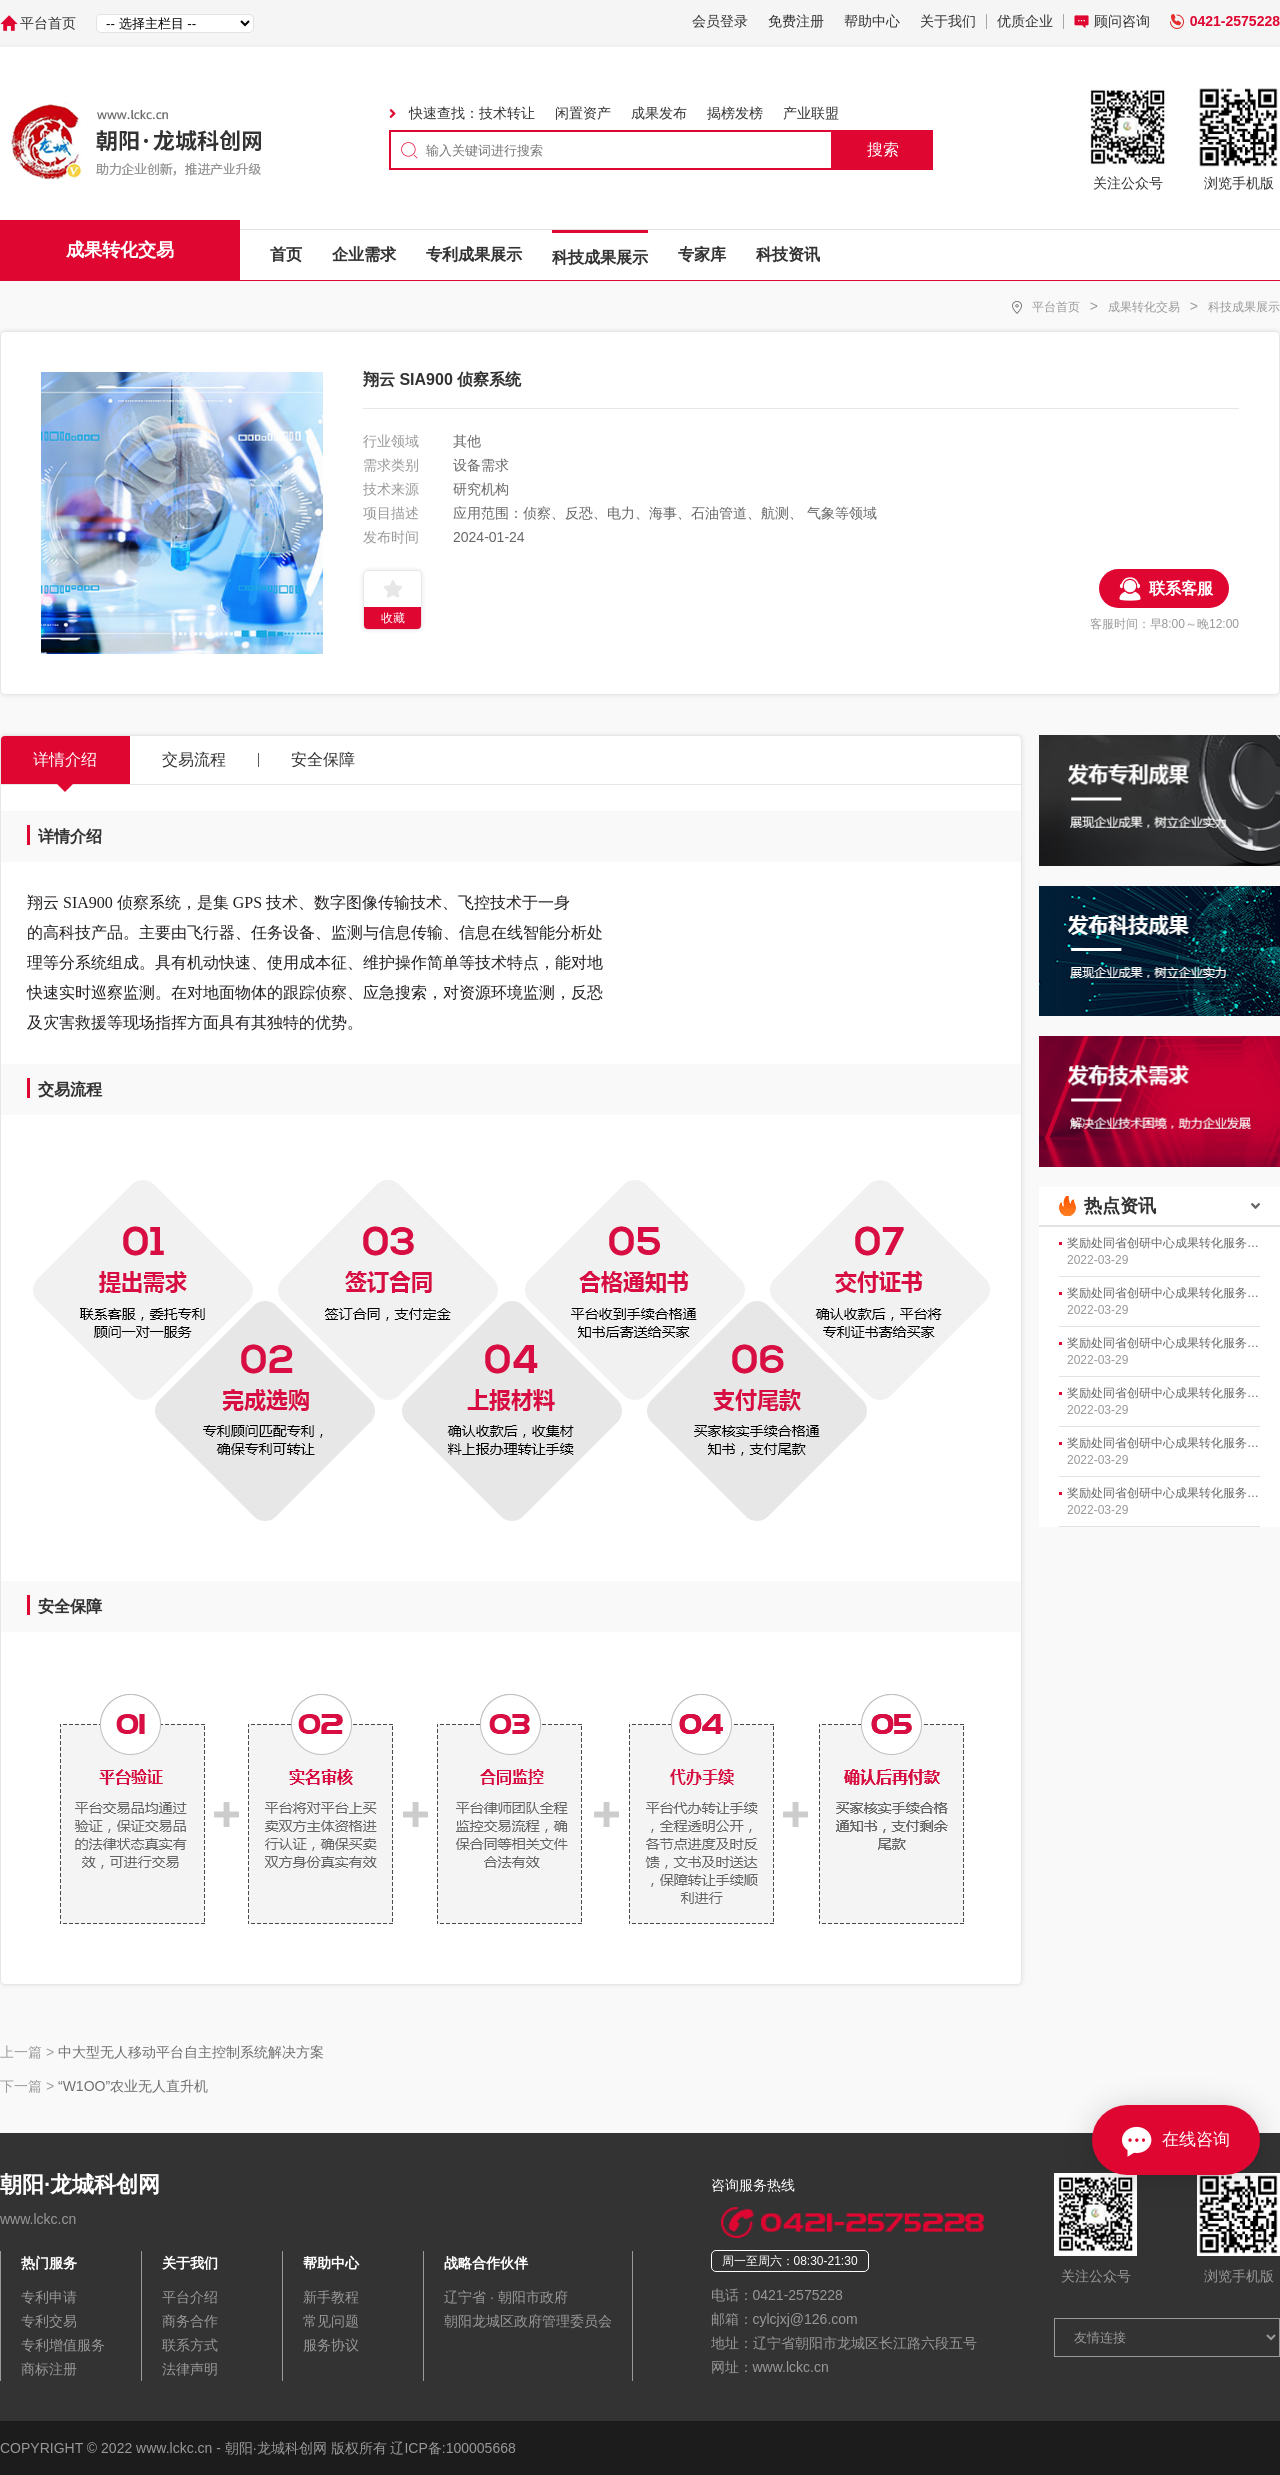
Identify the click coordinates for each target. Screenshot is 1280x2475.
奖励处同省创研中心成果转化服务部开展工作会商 (1163, 1243)
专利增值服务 (63, 2345)
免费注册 (796, 21)
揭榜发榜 (735, 113)
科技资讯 (788, 254)
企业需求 (364, 254)
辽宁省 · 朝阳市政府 (506, 2297)
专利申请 (49, 2297)
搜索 (883, 149)
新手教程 (331, 2297)
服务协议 (331, 2345)
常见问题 (331, 2321)
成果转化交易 (1144, 307)
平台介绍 (190, 2297)
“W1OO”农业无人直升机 (133, 2086)
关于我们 (948, 21)
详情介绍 (65, 759)
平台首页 (48, 23)
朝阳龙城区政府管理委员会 (528, 2321)
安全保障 (323, 759)
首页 (286, 254)
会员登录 (720, 21)
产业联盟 (811, 113)
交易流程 (194, 759)
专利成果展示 (474, 254)
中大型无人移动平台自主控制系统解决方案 (191, 2052)
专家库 (702, 254)
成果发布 (659, 113)
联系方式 (190, 2345)
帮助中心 (872, 21)
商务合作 (190, 2321)
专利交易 (49, 2321)
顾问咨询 (1122, 21)
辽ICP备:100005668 (452, 2448)
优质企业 (1025, 21)
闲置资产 (583, 113)
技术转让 (507, 113)
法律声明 (190, 2369)
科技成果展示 (600, 257)
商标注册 (49, 2369)
